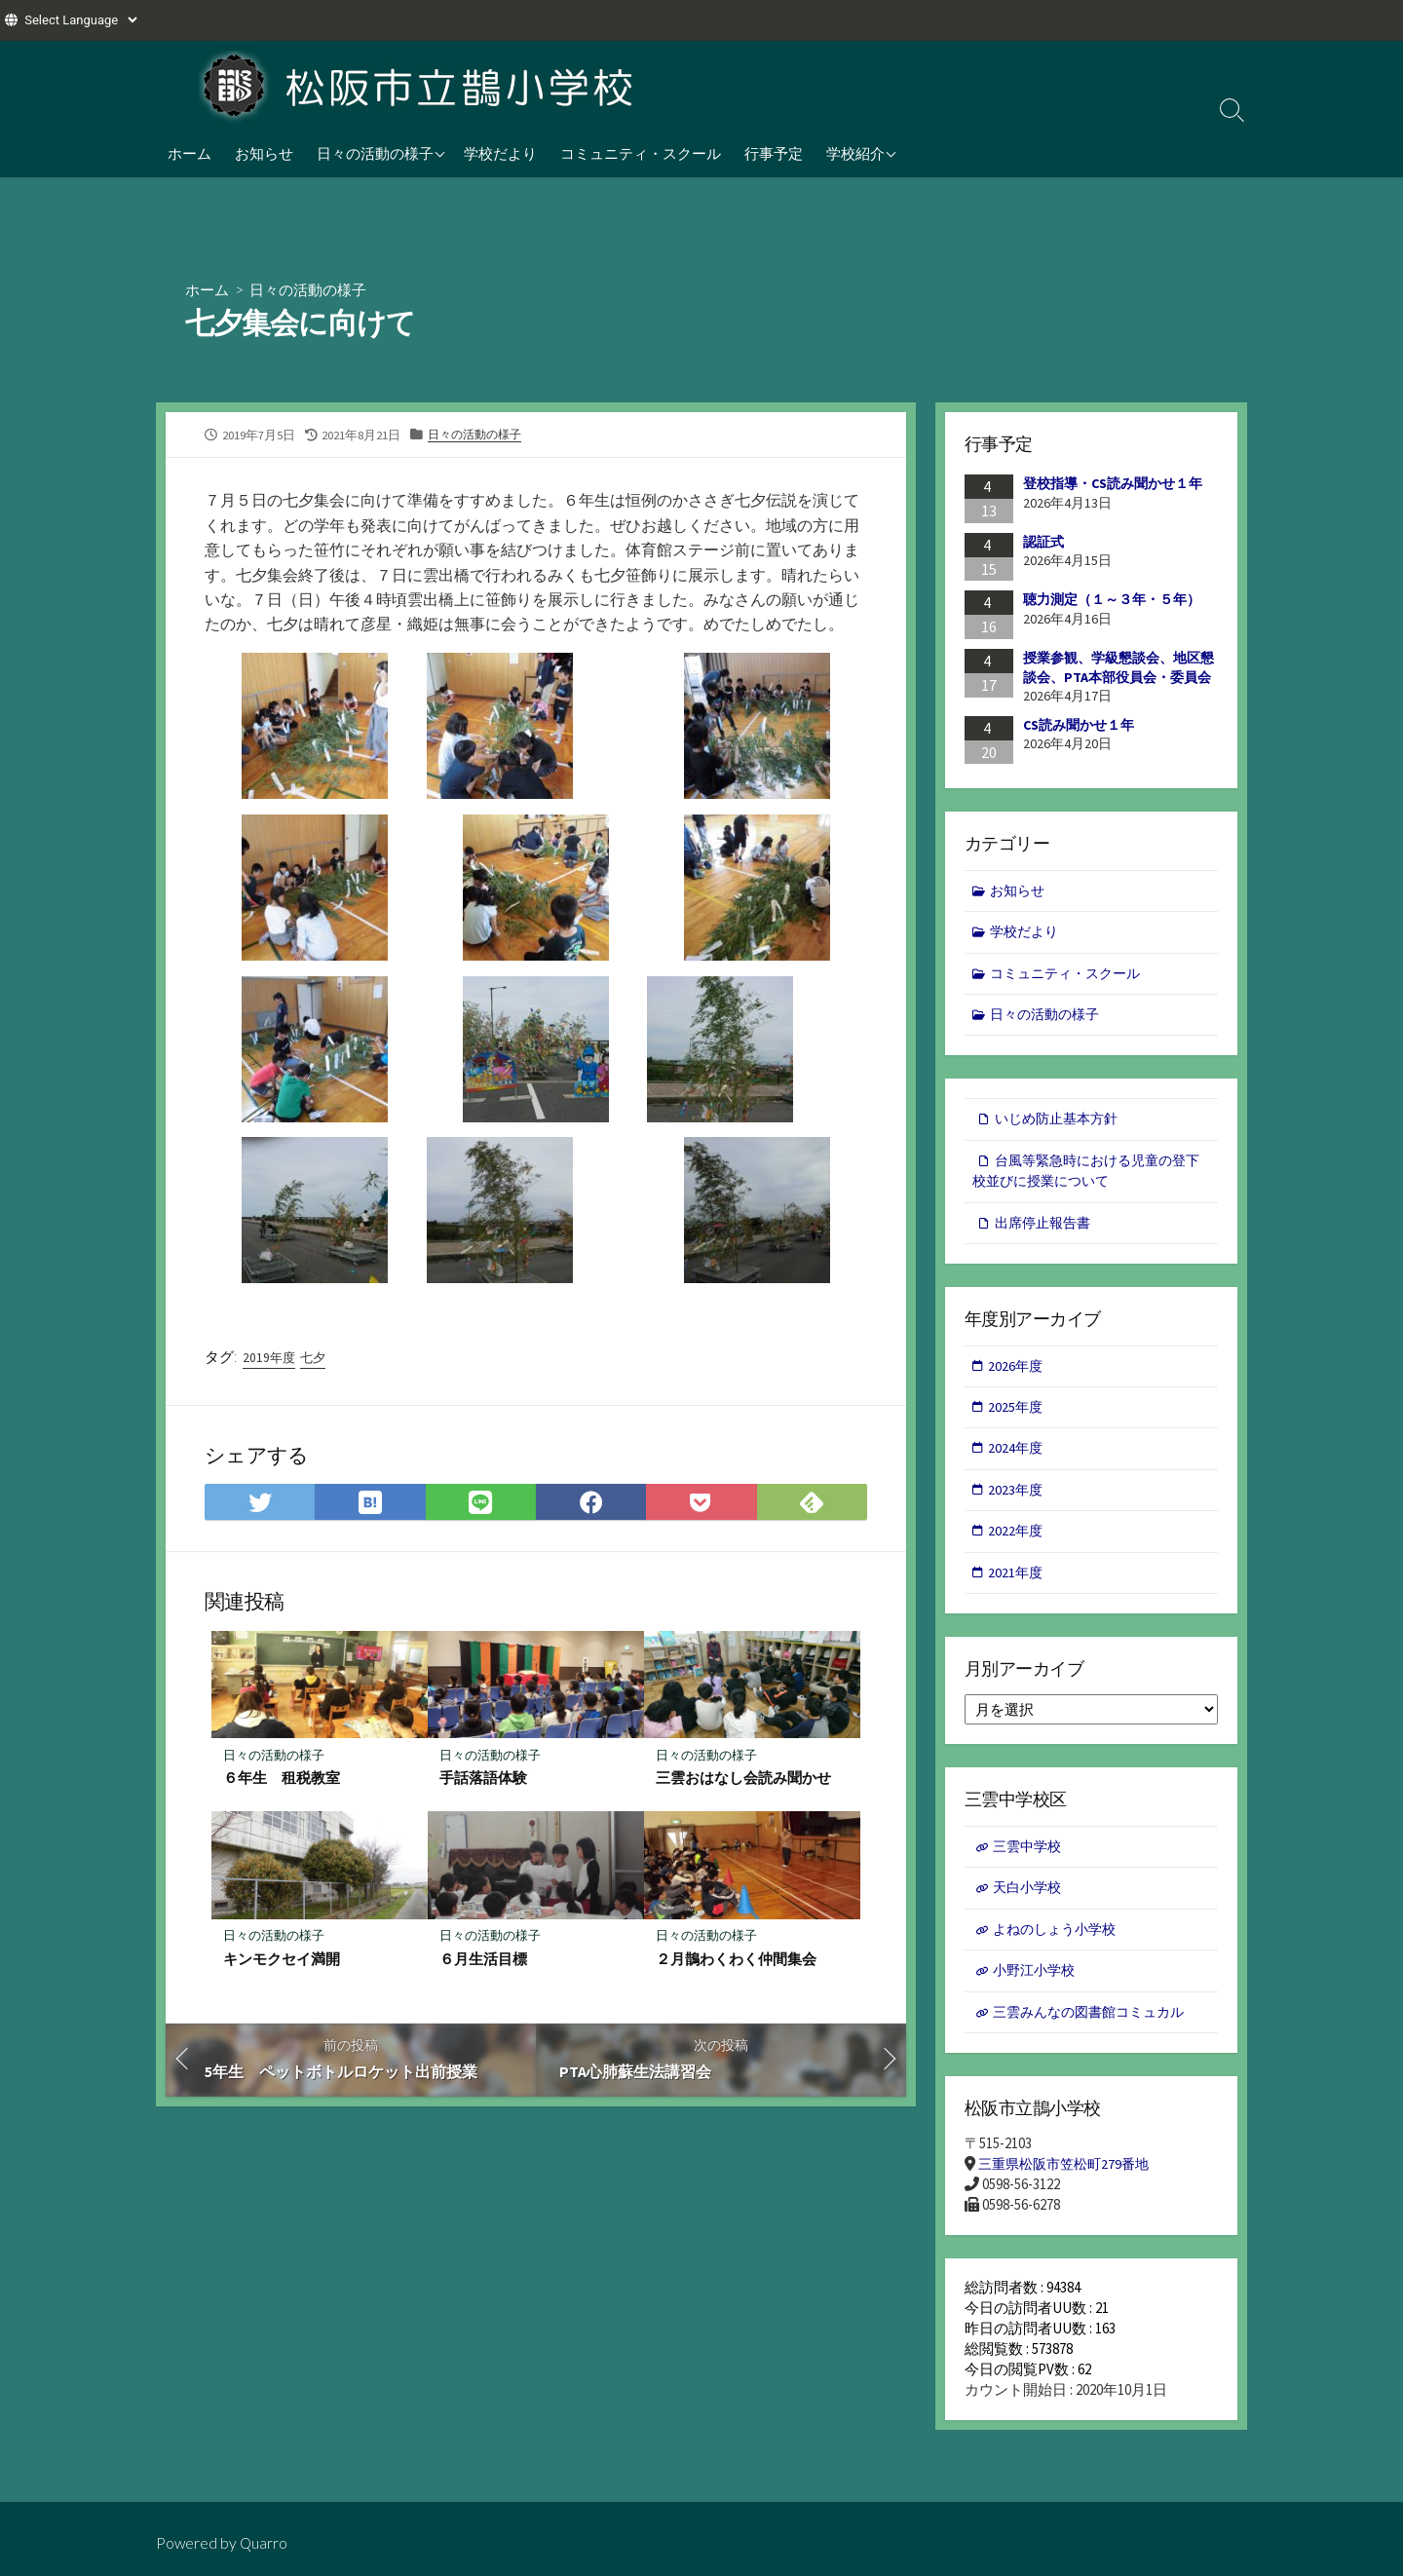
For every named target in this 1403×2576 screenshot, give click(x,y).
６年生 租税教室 (281, 1782)
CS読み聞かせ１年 (1078, 725)
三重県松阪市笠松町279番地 (1068, 2187)
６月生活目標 (483, 1964)
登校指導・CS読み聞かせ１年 (1112, 484)
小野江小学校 (1037, 1991)
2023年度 (1017, 1504)
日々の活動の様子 (375, 153)
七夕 (316, 1360)
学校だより (500, 153)
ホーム (189, 153)
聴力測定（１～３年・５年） (1111, 600)
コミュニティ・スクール (640, 153)
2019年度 (270, 1360)
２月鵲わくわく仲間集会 (736, 1964)
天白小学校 (1029, 1906)
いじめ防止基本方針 (1060, 1125)
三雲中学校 (1029, 1864)
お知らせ (264, 153)
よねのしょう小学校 (1058, 1949)
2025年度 (1017, 1419)
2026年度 (1017, 1376)
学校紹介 (855, 153)
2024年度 (1017, 1461)
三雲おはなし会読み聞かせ (743, 1782)
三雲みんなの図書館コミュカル (1095, 2034)
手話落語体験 (483, 1782)
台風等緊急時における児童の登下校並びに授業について (1085, 1178)
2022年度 (1017, 1545)
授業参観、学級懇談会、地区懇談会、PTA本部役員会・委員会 (1118, 668)
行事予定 (773, 153)
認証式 (1043, 541)
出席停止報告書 (1046, 1232)
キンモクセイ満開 (281, 1964)
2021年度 (1017, 1588)
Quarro (265, 2543)
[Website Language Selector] (80, 20)
